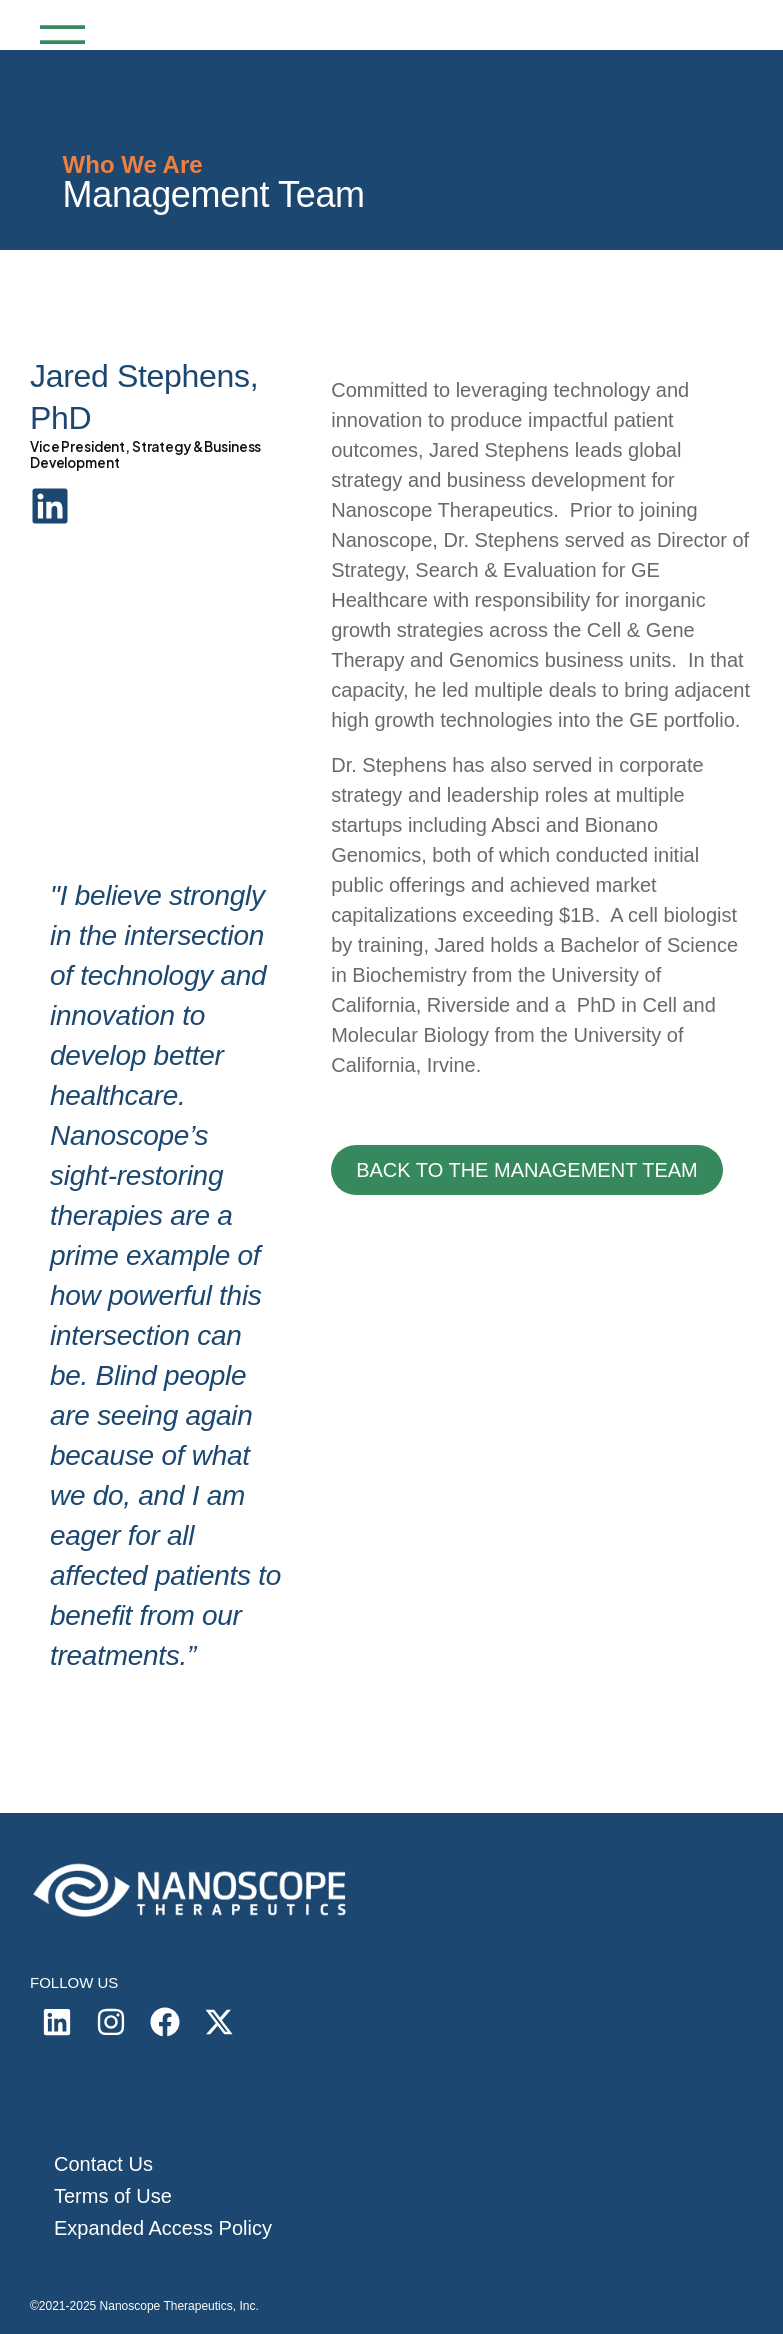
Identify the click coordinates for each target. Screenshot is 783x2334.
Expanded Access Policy (163, 2228)
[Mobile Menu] (57, 44)
